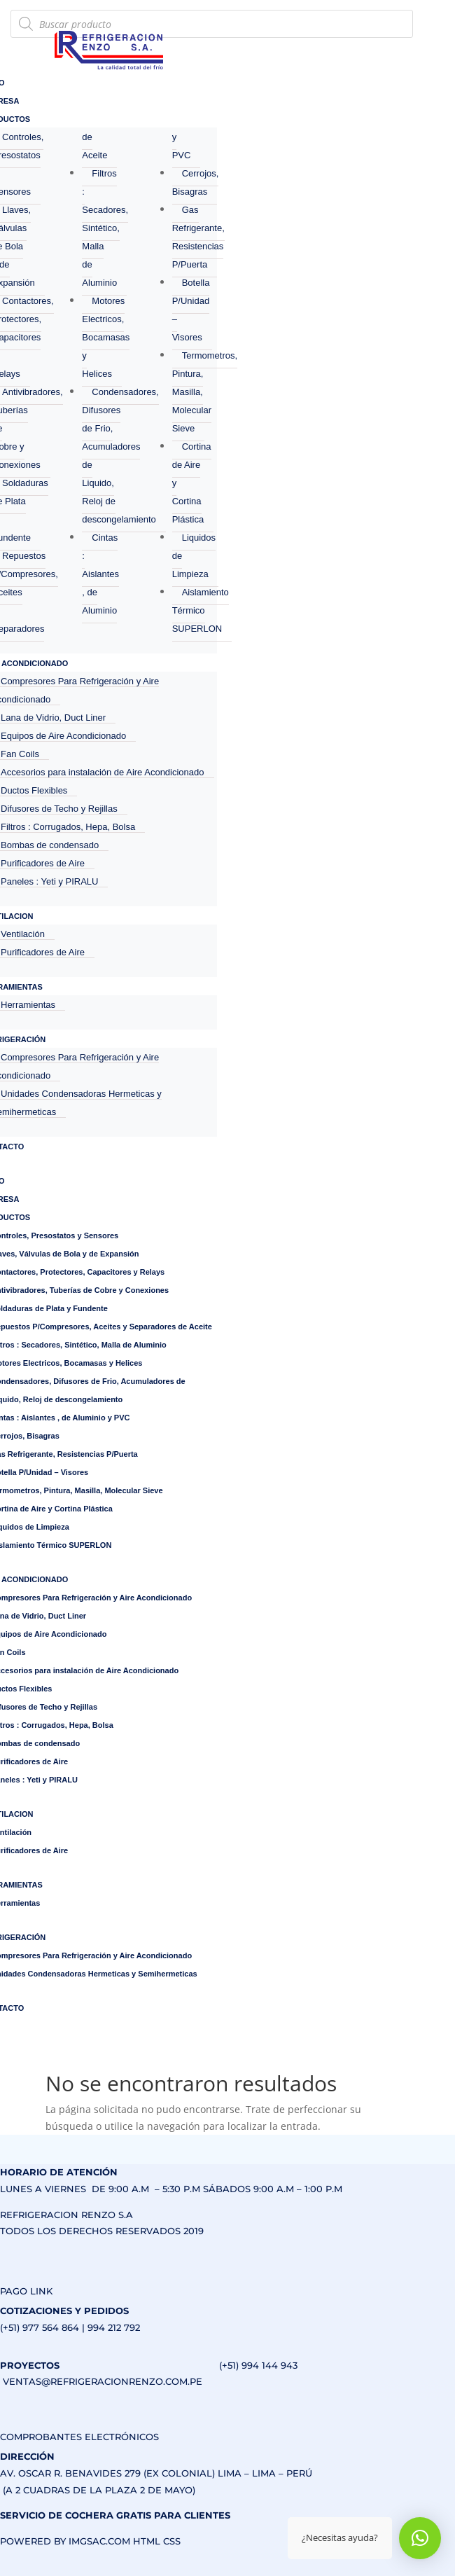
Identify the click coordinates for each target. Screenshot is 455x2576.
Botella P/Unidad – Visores (191, 309)
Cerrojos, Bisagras (195, 182)
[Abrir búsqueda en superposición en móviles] (211, 24)
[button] (420, 2538)
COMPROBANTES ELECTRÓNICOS (79, 2436)
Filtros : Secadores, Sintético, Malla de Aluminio (105, 228)
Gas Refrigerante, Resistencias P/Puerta (198, 237)
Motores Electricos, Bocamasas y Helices (106, 337)
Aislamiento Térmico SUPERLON (200, 610)
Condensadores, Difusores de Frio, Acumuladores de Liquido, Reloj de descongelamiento (120, 456)
